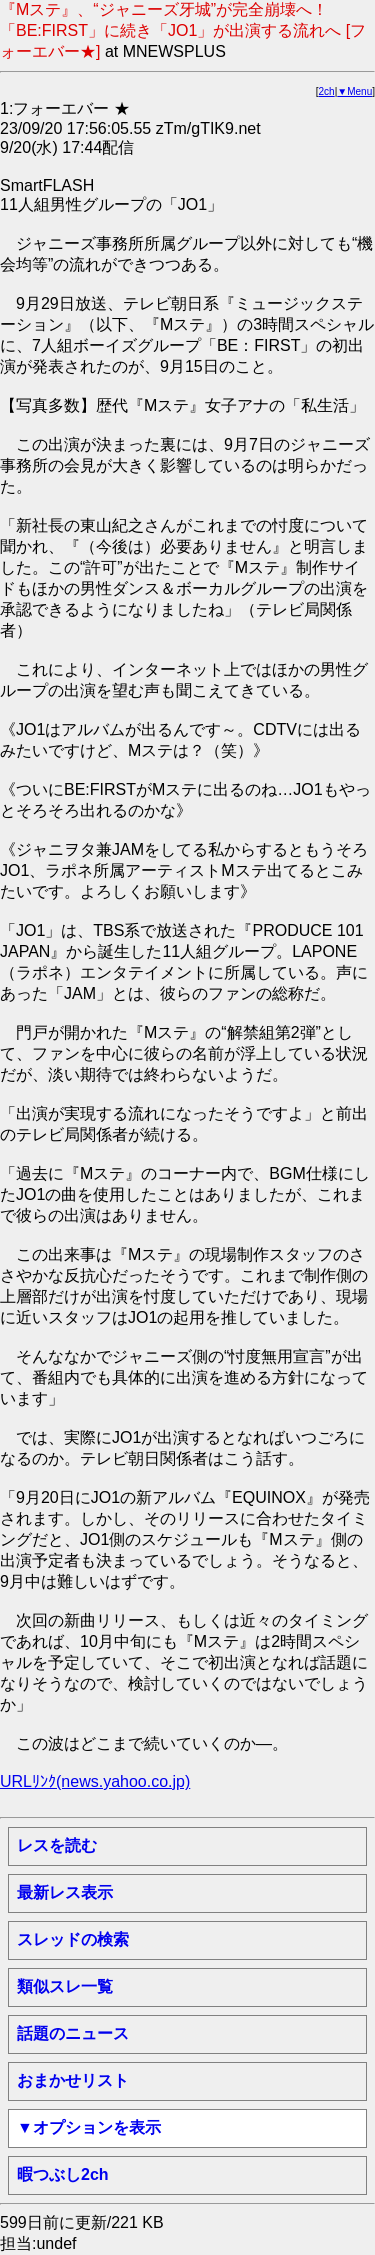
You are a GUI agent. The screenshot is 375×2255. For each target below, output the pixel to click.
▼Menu (354, 91)
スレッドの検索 (73, 1939)
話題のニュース (73, 2033)
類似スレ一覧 (65, 1986)
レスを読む (57, 1845)
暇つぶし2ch (63, 2174)
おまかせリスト (73, 2080)
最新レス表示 (65, 1892)
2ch (327, 91)
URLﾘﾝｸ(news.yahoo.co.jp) (95, 1781)
